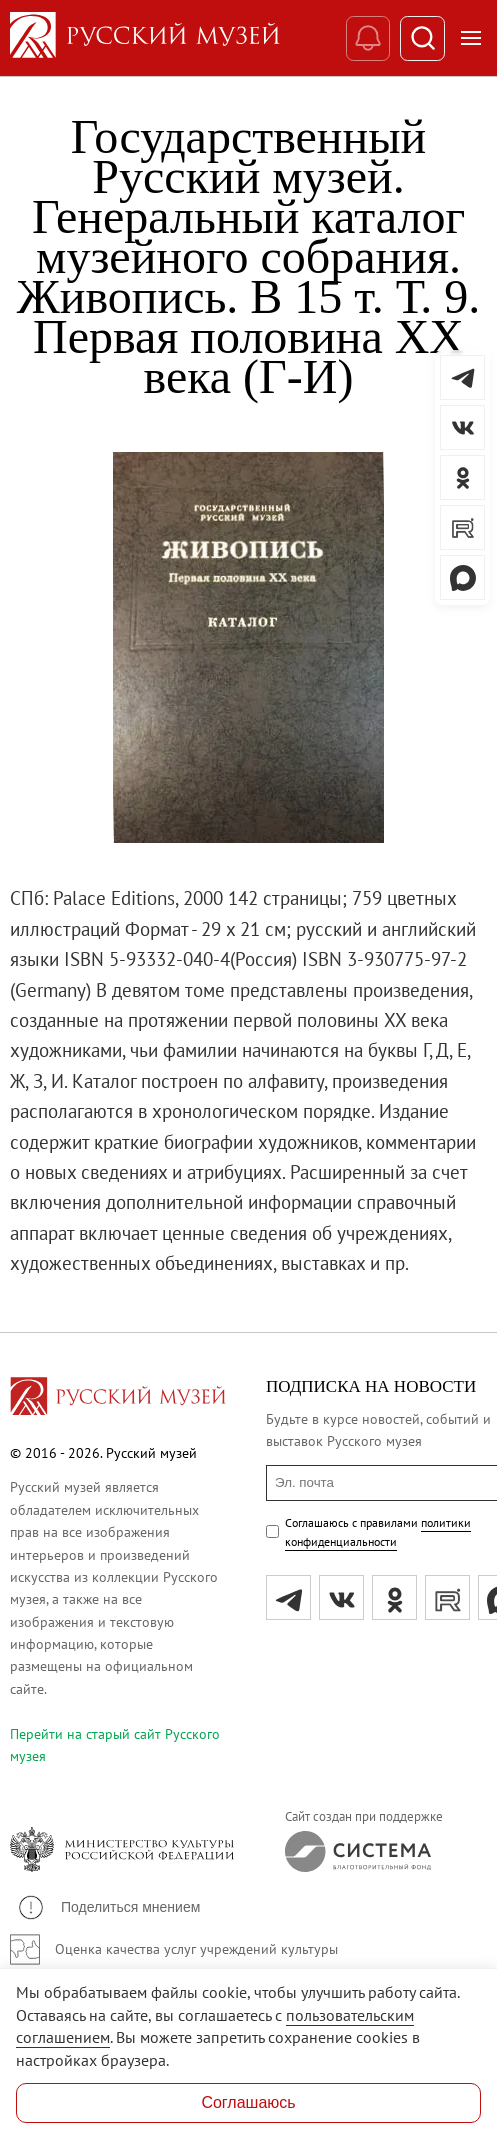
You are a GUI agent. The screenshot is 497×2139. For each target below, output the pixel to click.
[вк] (341, 1597)
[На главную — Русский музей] (177, 38)
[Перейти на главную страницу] (118, 1399)
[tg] (288, 1597)
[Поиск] (422, 38)
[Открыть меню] (471, 38)
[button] (108, 1907)
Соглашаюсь (248, 2102)
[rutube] (447, 1597)
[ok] (394, 1597)
